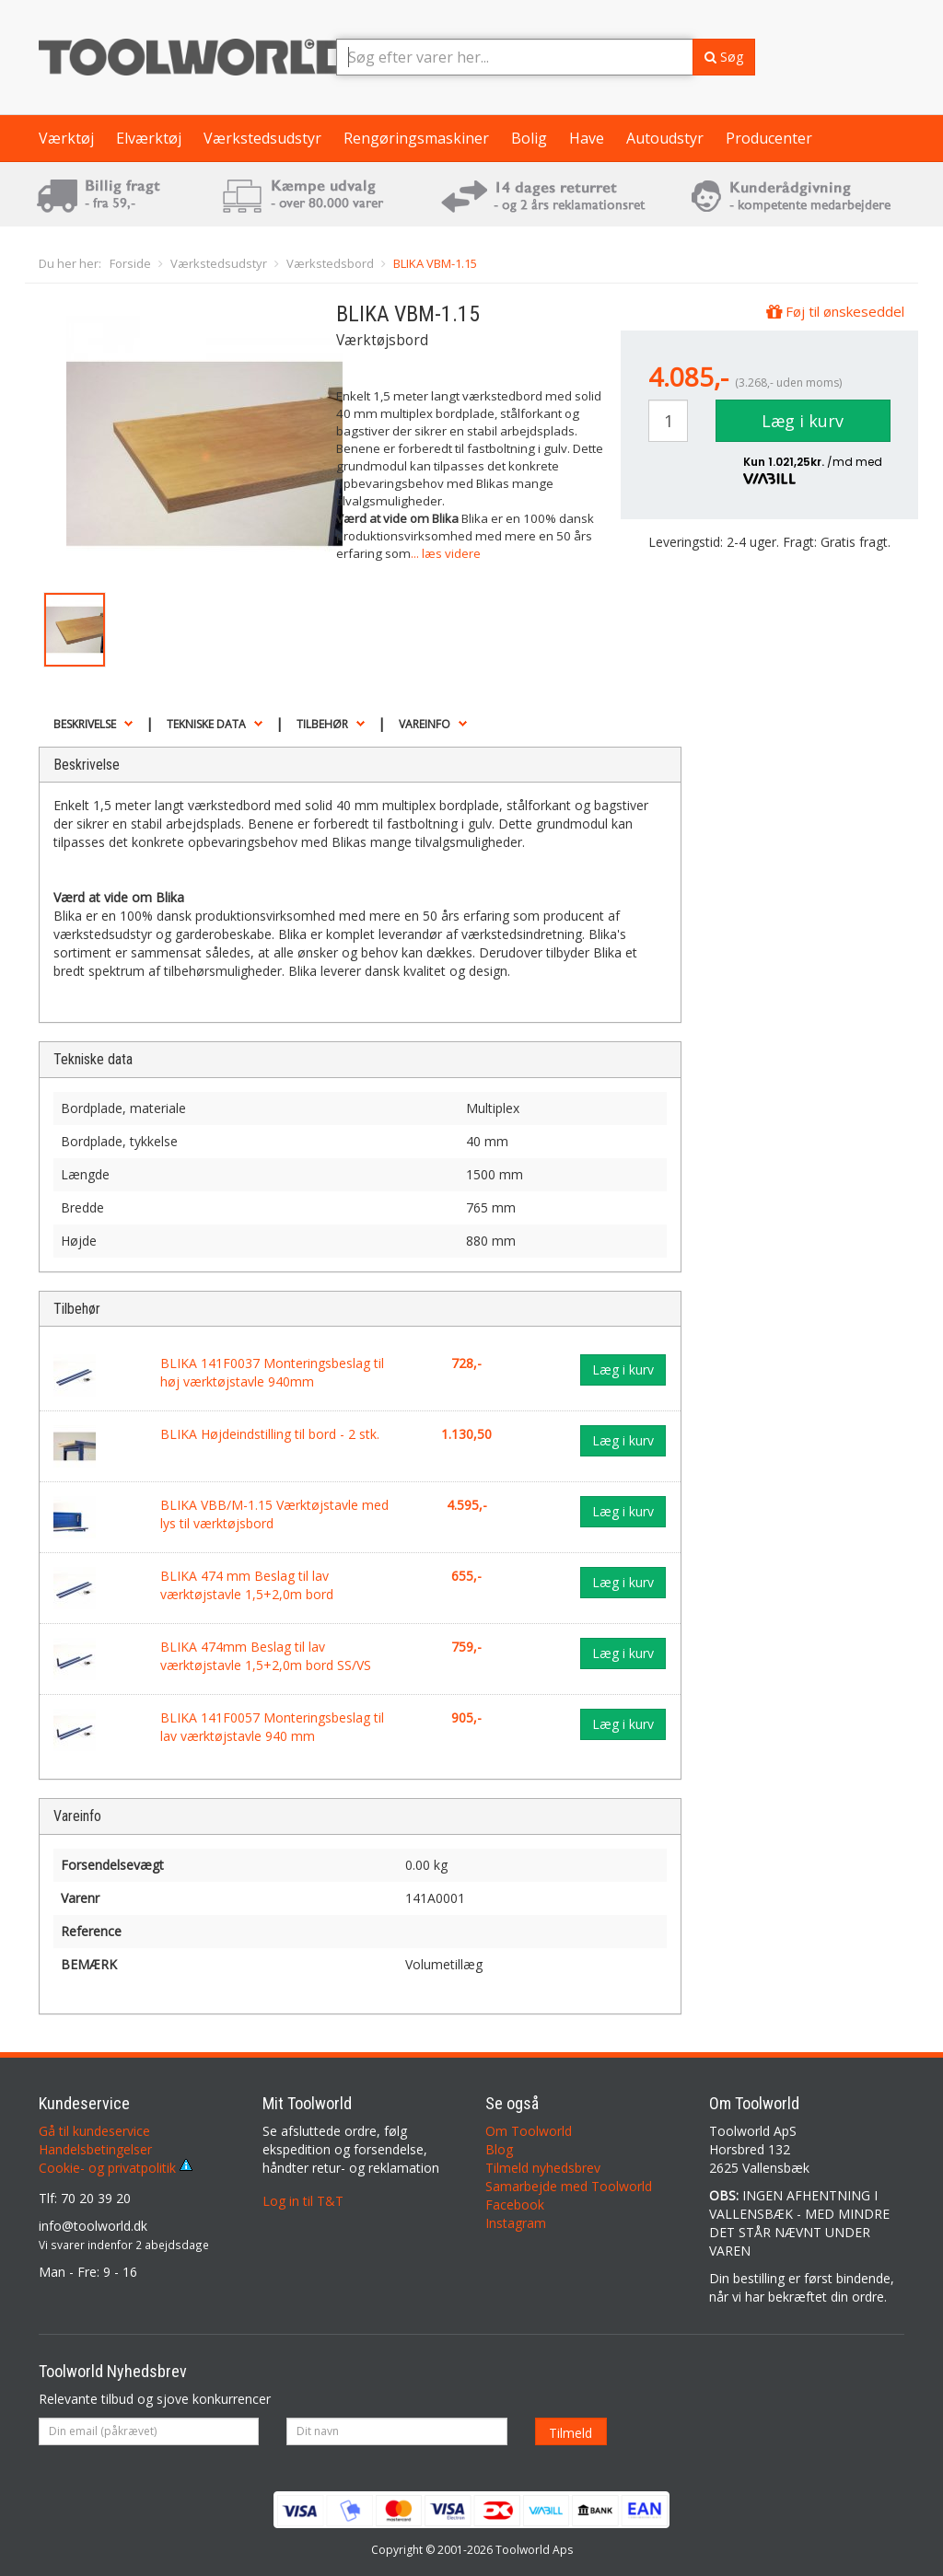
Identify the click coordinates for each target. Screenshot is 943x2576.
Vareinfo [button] (424, 724)
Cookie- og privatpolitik (115, 2167)
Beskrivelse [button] (84, 724)
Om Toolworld (528, 2131)
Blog (499, 2149)
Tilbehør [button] (322, 724)
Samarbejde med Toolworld (568, 2186)
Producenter (769, 138)
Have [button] (586, 138)
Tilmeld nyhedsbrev (542, 2167)
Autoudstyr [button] (665, 138)
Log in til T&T (302, 2201)
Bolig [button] (529, 138)
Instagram (515, 2223)
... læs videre (446, 553)
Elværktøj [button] (148, 138)
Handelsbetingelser (95, 2149)
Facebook (514, 2204)
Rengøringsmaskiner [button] (416, 138)
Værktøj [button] (66, 138)
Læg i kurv (803, 421)
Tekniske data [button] (206, 724)
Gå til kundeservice (94, 2131)
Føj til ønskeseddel (835, 311)
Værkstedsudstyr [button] (262, 138)
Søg (723, 56)
